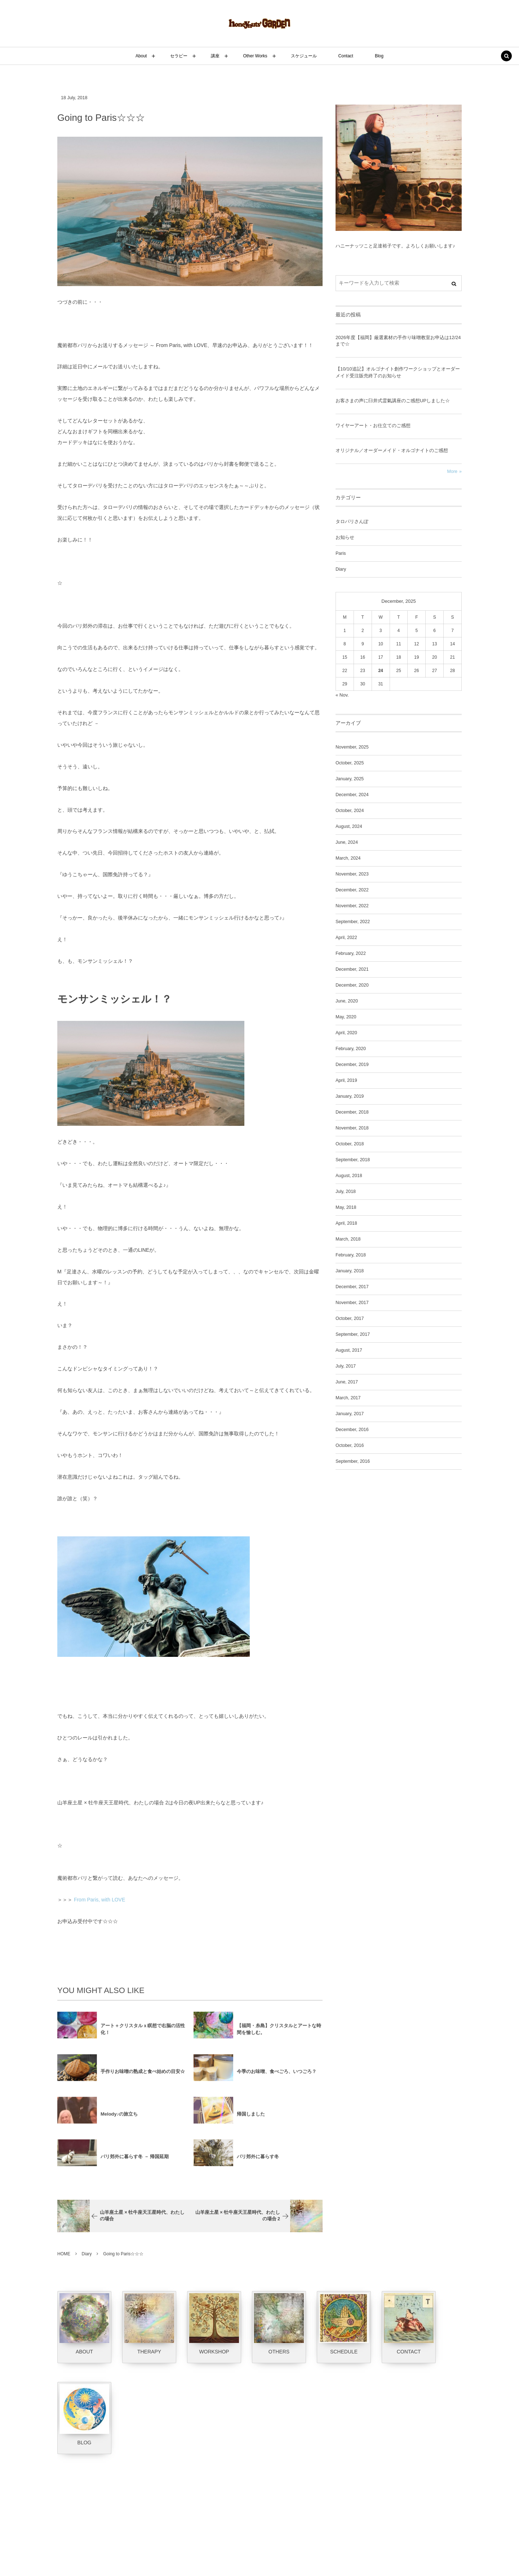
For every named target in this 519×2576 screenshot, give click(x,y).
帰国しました (251, 2118)
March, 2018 (348, 1239)
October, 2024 (350, 810)
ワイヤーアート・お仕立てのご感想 (373, 425)
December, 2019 (352, 1064)
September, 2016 (353, 1461)
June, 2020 (347, 1001)
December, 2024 (352, 794)
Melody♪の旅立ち (119, 2118)
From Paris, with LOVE (99, 1900)
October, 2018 (350, 1143)
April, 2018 (346, 1223)
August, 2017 (349, 1350)
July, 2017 (346, 1366)
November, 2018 (352, 1128)
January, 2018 (350, 1270)
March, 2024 (348, 858)
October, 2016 (350, 1445)
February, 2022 (351, 953)
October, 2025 (350, 762)
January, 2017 (350, 1413)
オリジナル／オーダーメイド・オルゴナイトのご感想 (392, 450)
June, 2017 (347, 1381)
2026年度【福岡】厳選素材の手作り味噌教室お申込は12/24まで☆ (398, 341)
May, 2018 (346, 1207)
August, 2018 (349, 1175)
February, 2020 (351, 1048)
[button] (506, 57)
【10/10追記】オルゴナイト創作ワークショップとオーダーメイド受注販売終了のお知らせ (398, 372)
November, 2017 (352, 1302)
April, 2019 (346, 1080)
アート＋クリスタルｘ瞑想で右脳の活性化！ (143, 2033)
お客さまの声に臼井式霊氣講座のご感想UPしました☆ (393, 400)
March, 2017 (348, 1397)
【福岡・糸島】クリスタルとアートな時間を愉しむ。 (279, 2033)
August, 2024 (349, 826)
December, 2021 (352, 969)
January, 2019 (350, 1096)
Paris (341, 553)
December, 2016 (352, 1429)
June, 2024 (347, 842)
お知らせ (345, 537)
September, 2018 (353, 1159)
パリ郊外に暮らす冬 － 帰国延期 (135, 2161)
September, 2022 (353, 921)
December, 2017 (352, 1286)
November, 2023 (352, 874)
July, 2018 (346, 1191)
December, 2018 (352, 1112)
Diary (341, 569)
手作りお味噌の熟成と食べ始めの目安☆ (143, 2076)
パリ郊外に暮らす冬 (258, 2161)
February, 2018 (351, 1255)
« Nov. (342, 695)
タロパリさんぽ (352, 521)
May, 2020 (346, 1016)
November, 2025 (352, 747)
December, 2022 (352, 889)
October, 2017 (350, 1318)
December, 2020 (352, 985)
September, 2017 (353, 1334)
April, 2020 (346, 1032)
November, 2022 (352, 905)
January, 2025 (350, 778)
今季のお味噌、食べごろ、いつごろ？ (276, 2076)
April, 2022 (346, 937)
